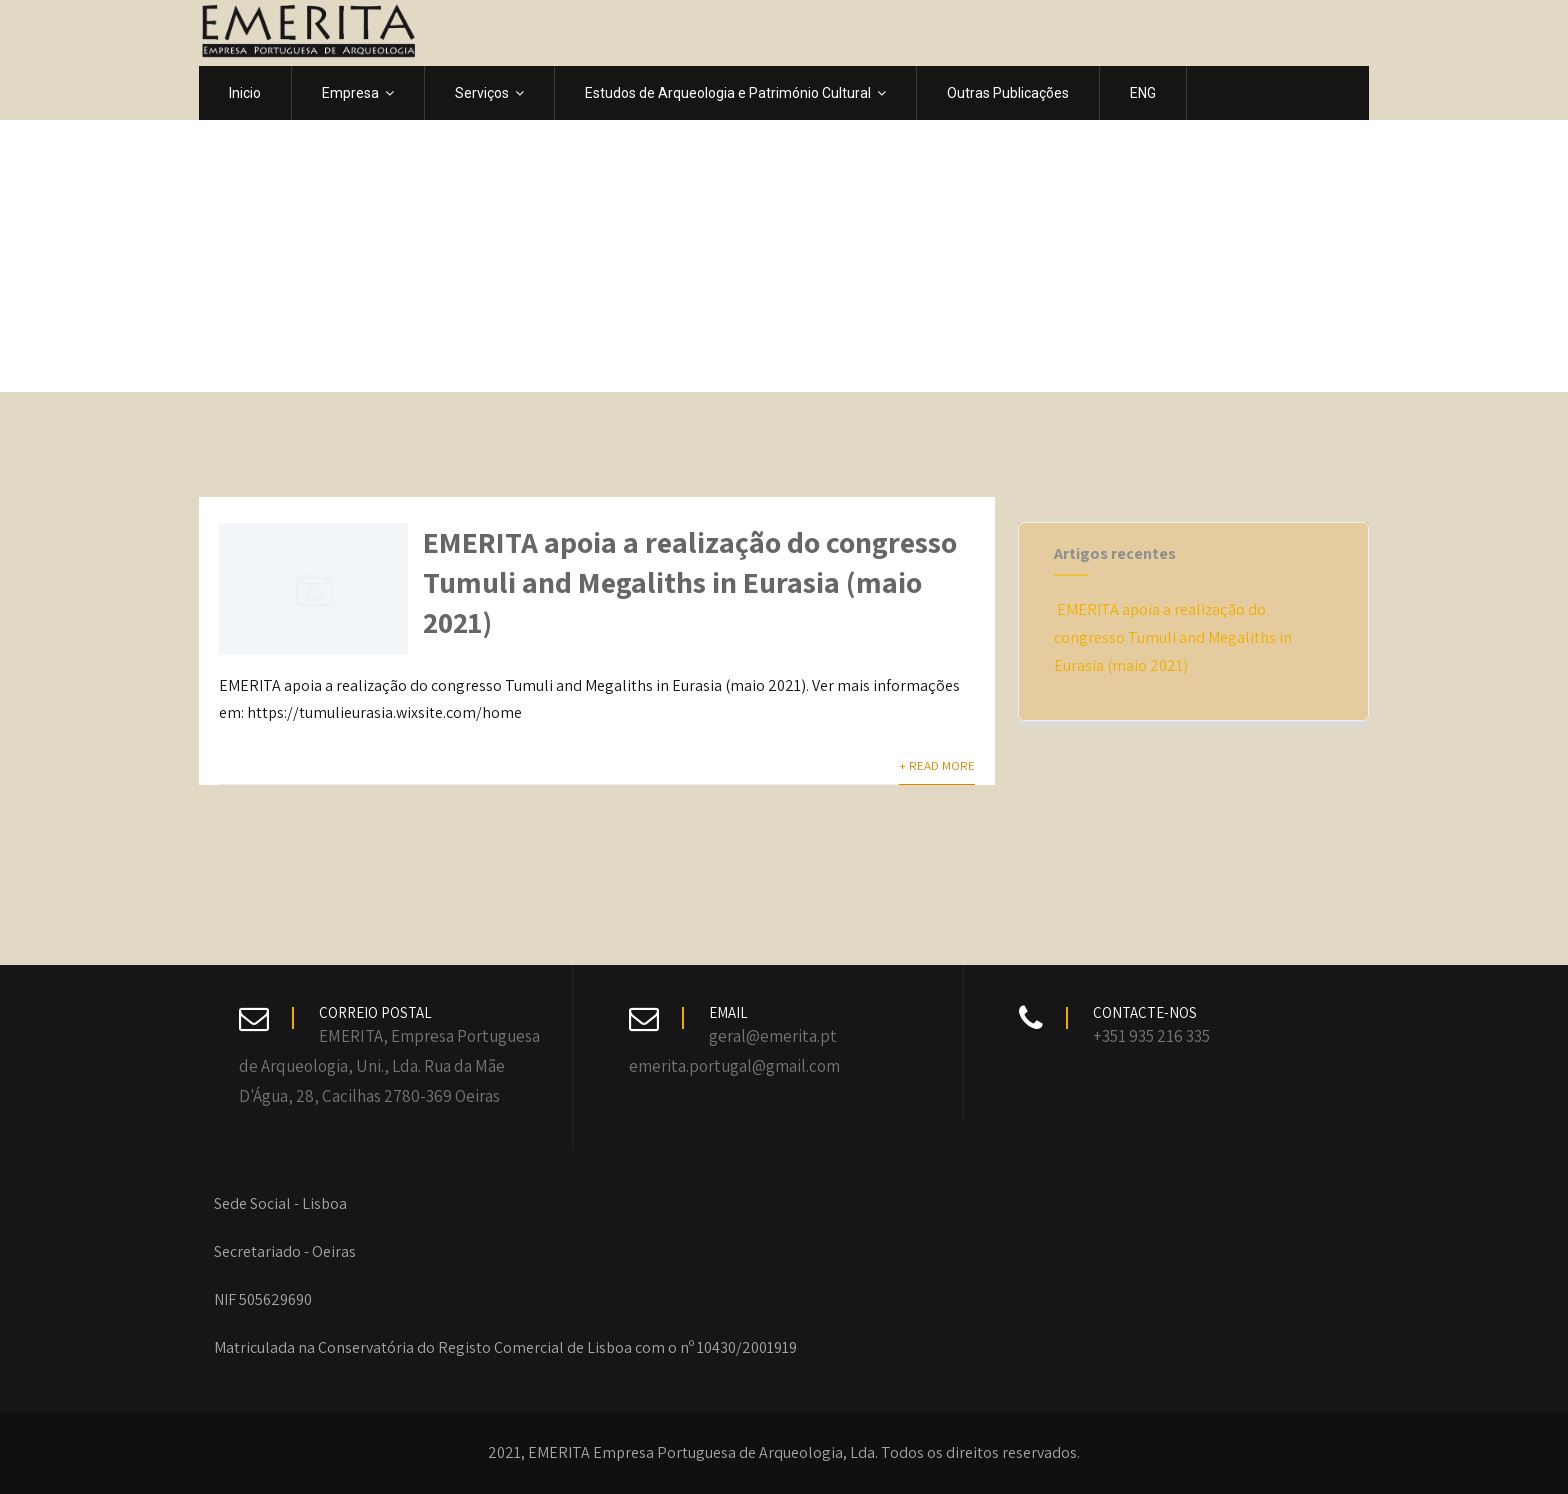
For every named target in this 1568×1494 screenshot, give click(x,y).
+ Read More (937, 765)
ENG (1143, 93)
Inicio (245, 93)
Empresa (358, 93)
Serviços (489, 93)
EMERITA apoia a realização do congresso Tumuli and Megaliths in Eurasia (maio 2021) (690, 582)
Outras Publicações (1008, 93)
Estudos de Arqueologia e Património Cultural (735, 93)
